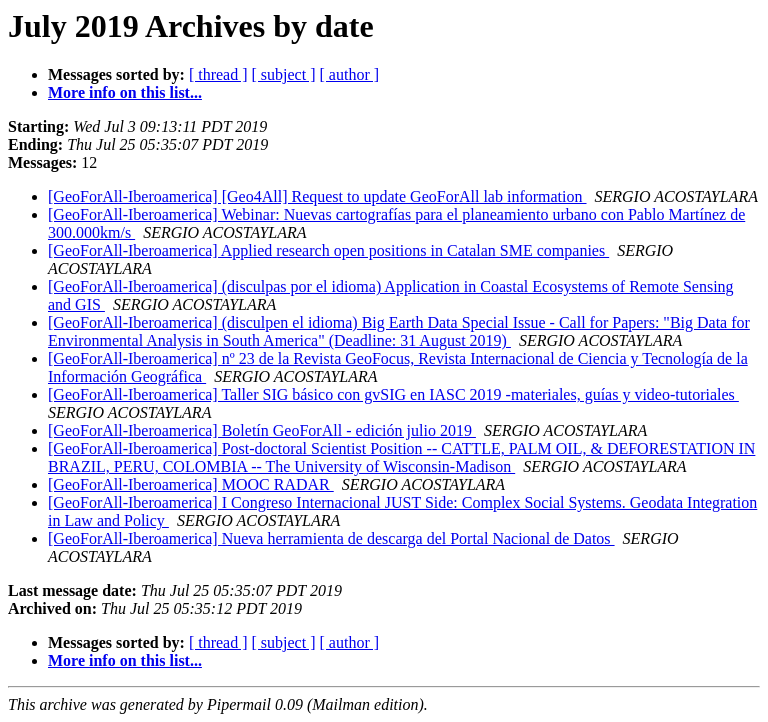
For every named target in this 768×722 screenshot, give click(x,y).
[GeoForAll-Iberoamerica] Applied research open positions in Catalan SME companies (328, 250)
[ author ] (350, 74)
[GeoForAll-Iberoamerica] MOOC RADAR (191, 484)
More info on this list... (125, 92)
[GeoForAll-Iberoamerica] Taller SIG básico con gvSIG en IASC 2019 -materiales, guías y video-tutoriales (393, 394)
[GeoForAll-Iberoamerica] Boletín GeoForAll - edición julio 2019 (262, 430)
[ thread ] (218, 74)
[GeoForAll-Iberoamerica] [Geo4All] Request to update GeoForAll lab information (317, 196)
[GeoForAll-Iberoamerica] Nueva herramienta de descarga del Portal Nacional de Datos (331, 538)
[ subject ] (284, 74)
